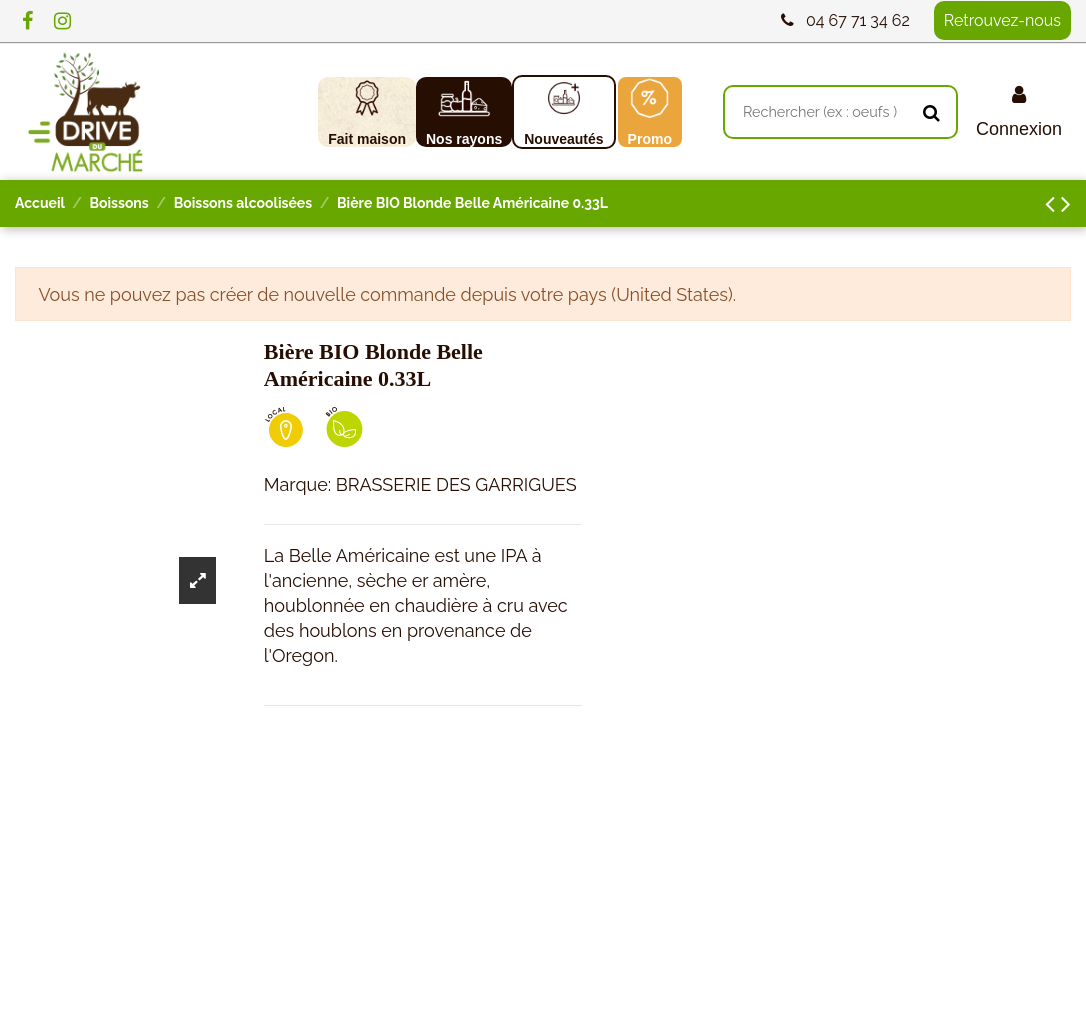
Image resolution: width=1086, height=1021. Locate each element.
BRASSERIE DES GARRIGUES (456, 484)
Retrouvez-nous (1002, 20)
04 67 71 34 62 (858, 20)
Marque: (297, 484)
